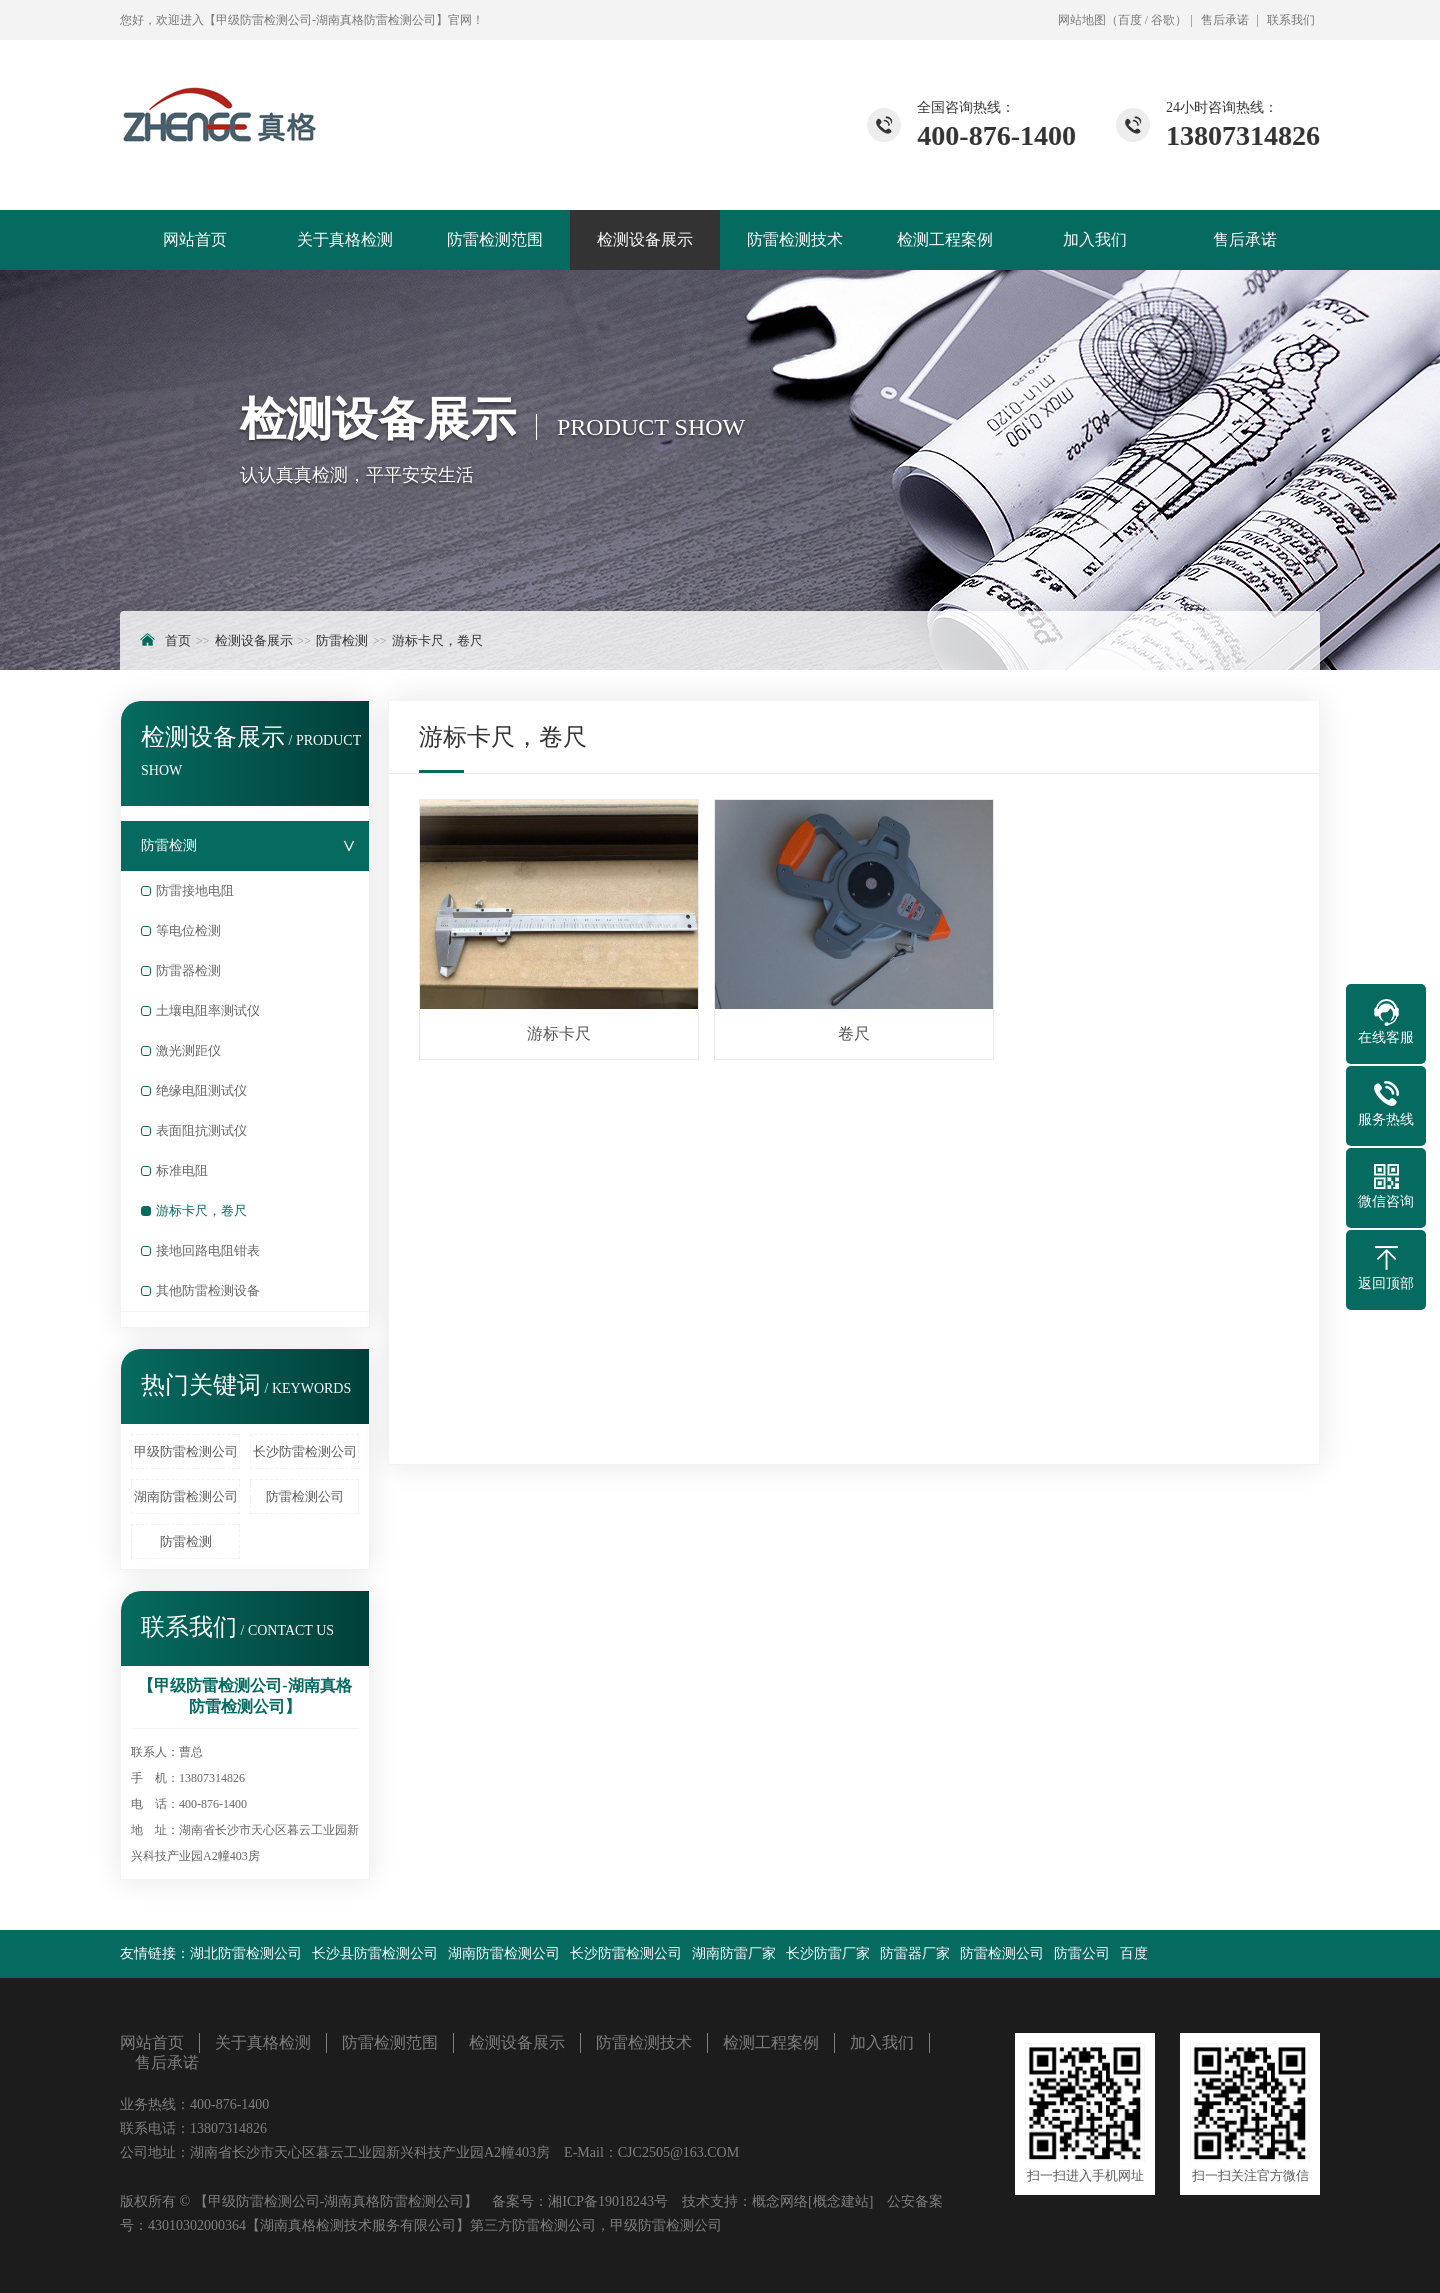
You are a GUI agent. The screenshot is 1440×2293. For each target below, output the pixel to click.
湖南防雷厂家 (734, 1953)
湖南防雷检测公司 (186, 1496)
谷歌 (1163, 20)
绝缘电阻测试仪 (201, 1090)
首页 (178, 640)
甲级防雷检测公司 (186, 1451)
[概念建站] (840, 2201)
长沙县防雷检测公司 (375, 1953)
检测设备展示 (645, 239)
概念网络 (780, 2201)
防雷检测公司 (305, 1496)
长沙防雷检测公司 (305, 1451)
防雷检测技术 (795, 239)
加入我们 (1095, 239)
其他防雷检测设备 (208, 1290)
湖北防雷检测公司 (246, 1953)
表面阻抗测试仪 (201, 1130)
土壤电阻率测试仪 (208, 1010)
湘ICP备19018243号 (608, 2201)
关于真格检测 (345, 239)
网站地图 (1082, 20)
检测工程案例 (945, 239)
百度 (1130, 20)
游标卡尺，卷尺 (437, 640)
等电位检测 (188, 930)
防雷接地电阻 (195, 890)
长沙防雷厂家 (828, 1953)
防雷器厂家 (915, 1953)
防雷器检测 (188, 970)
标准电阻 (182, 1170)
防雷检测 (342, 640)
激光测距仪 (188, 1050)
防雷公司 (1082, 1953)
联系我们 (1291, 20)
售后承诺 (1225, 20)
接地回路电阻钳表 (208, 1250)
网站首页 (195, 239)
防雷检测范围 (495, 239)
